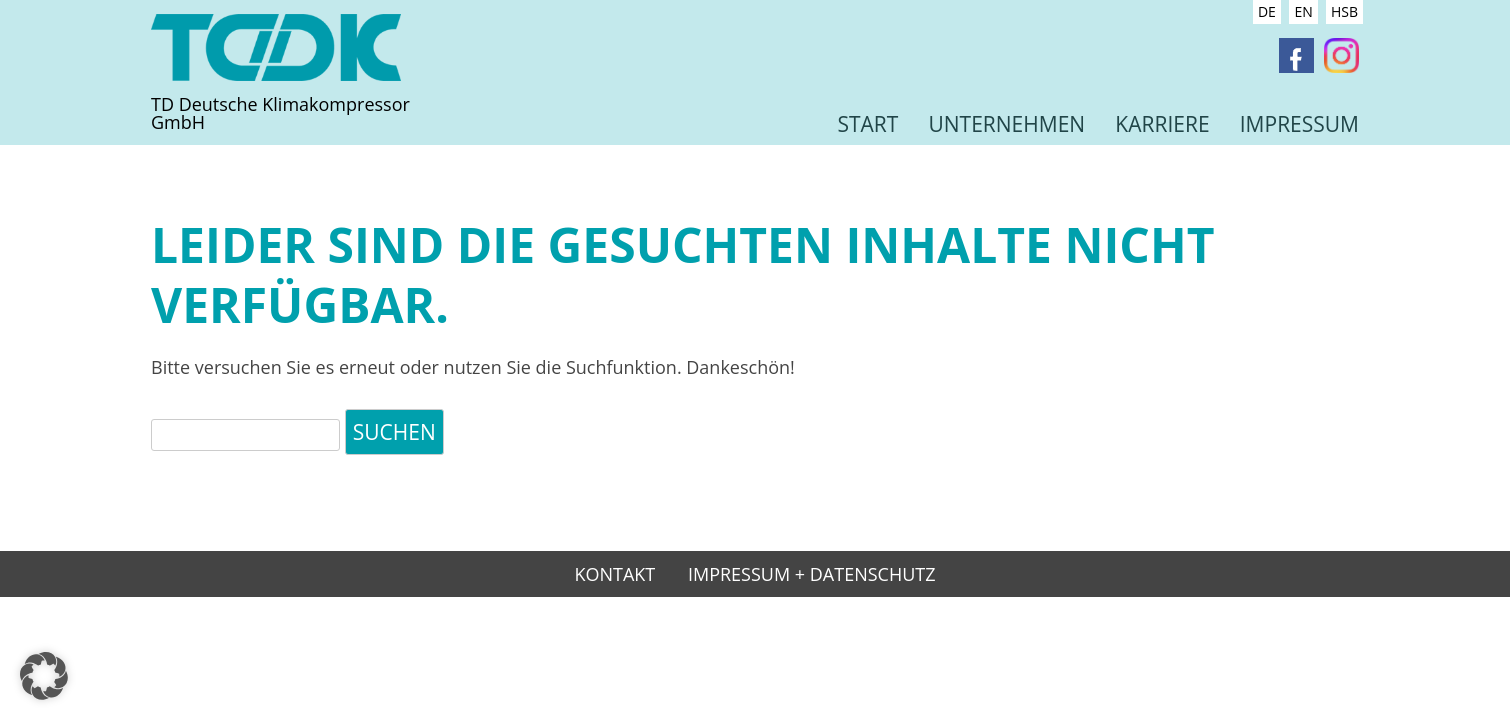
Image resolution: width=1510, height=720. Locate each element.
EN (1303, 11)
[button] (44, 676)
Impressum (1299, 124)
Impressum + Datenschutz (812, 575)
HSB (1344, 11)
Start (867, 124)
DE (1267, 11)
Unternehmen (1006, 124)
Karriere (1162, 124)
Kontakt (614, 575)
